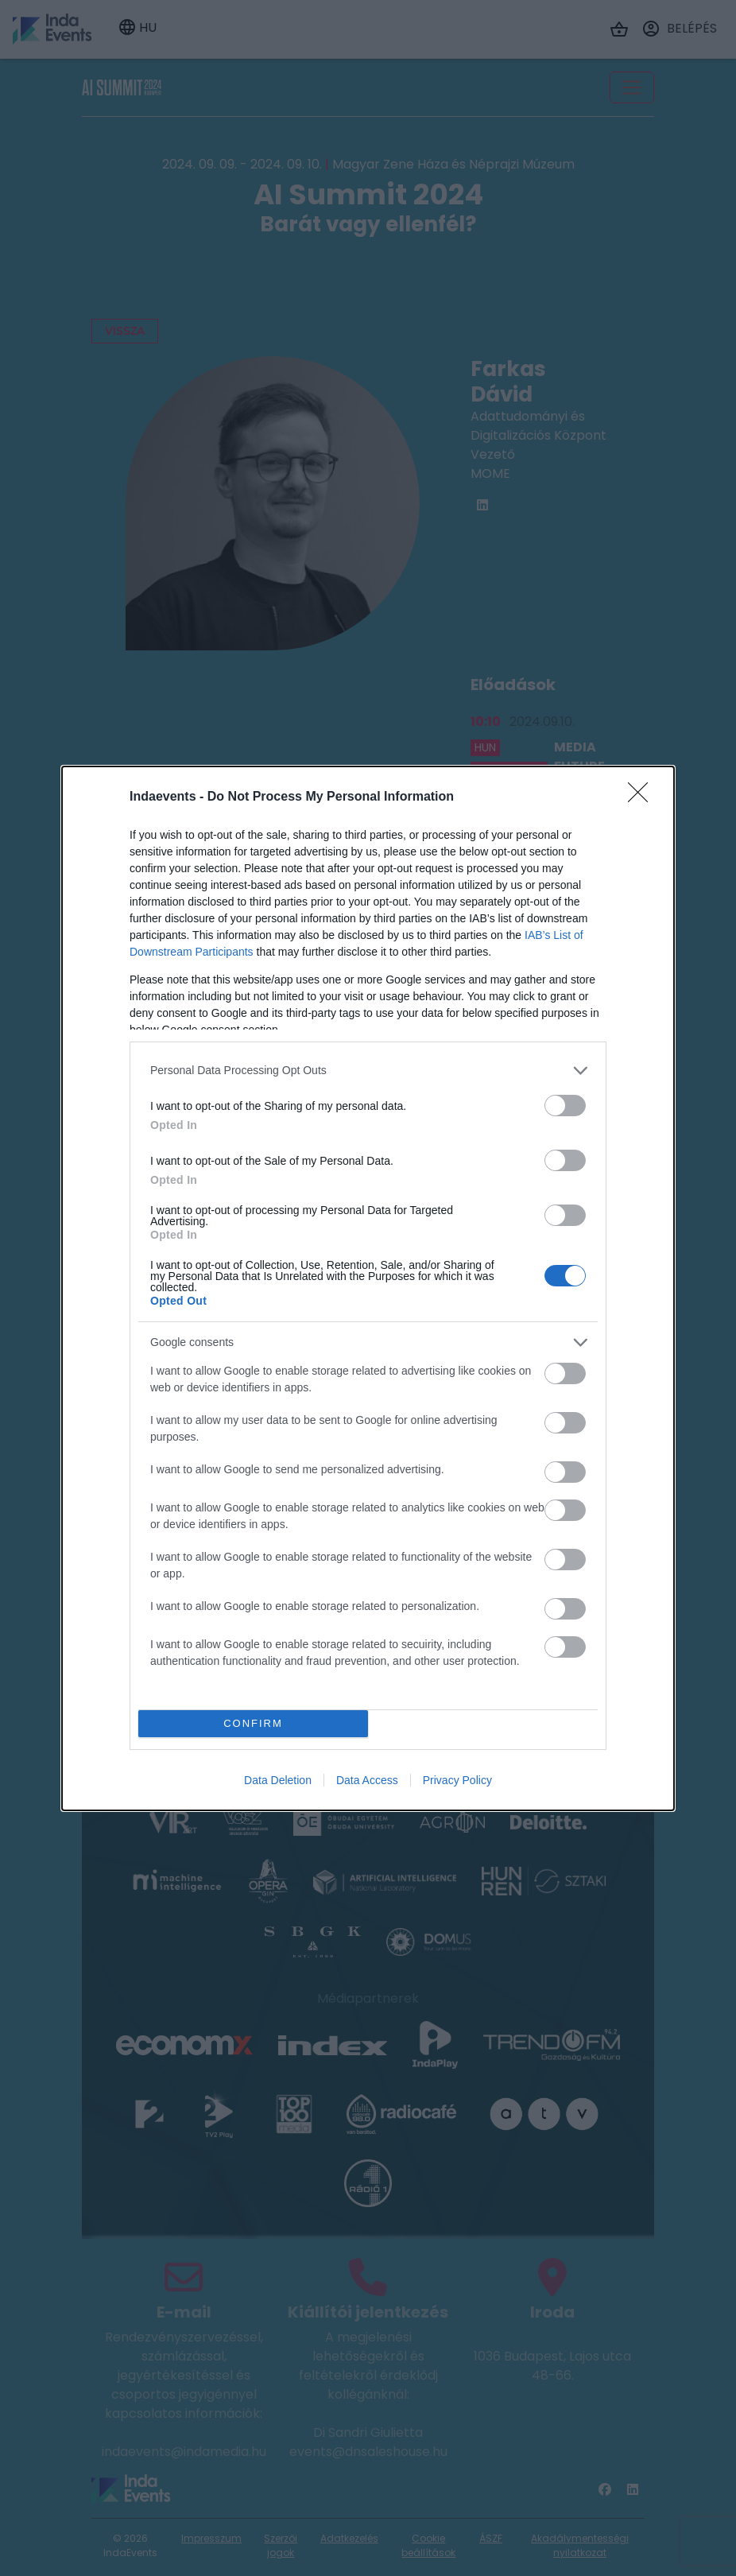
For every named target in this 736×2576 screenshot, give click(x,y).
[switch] (565, 1105)
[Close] (643, 797)
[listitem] (368, 1070)
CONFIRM (253, 1723)
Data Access (367, 1780)
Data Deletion (278, 1780)
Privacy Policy (457, 1780)
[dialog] (368, 1288)
